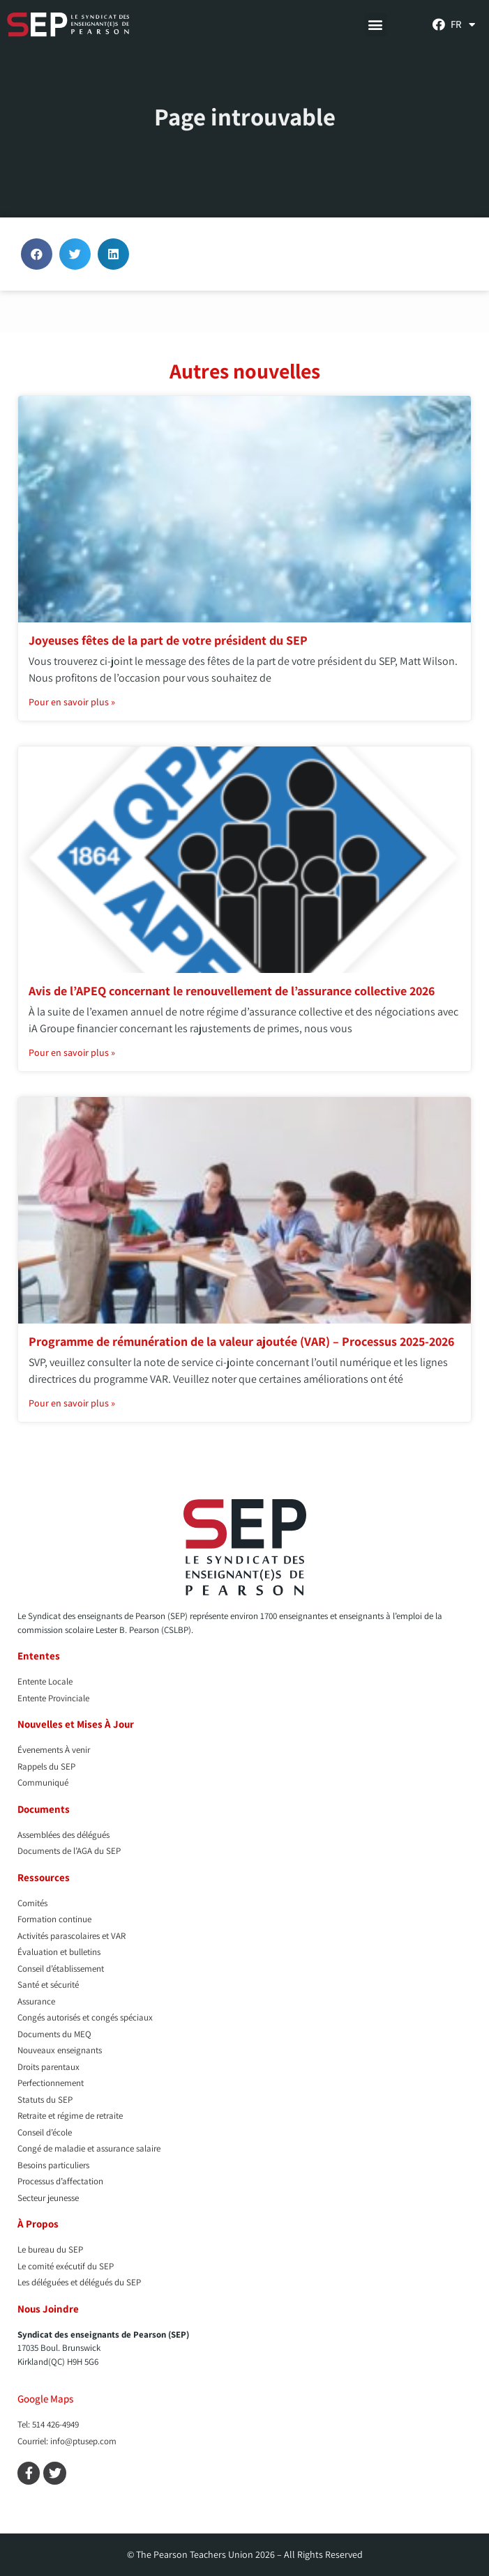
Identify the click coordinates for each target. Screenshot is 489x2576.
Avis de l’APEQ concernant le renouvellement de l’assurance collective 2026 (232, 991)
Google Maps (45, 2398)
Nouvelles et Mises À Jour (75, 1724)
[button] (375, 24)
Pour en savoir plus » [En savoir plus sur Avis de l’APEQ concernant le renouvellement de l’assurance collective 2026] (72, 1052)
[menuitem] (463, 24)
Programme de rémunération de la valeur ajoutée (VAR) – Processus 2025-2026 (241, 1341)
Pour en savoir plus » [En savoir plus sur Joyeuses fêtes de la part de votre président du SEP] (72, 702)
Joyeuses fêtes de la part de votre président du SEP (168, 640)
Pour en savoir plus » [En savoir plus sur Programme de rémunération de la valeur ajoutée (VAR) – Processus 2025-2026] (72, 1403)
